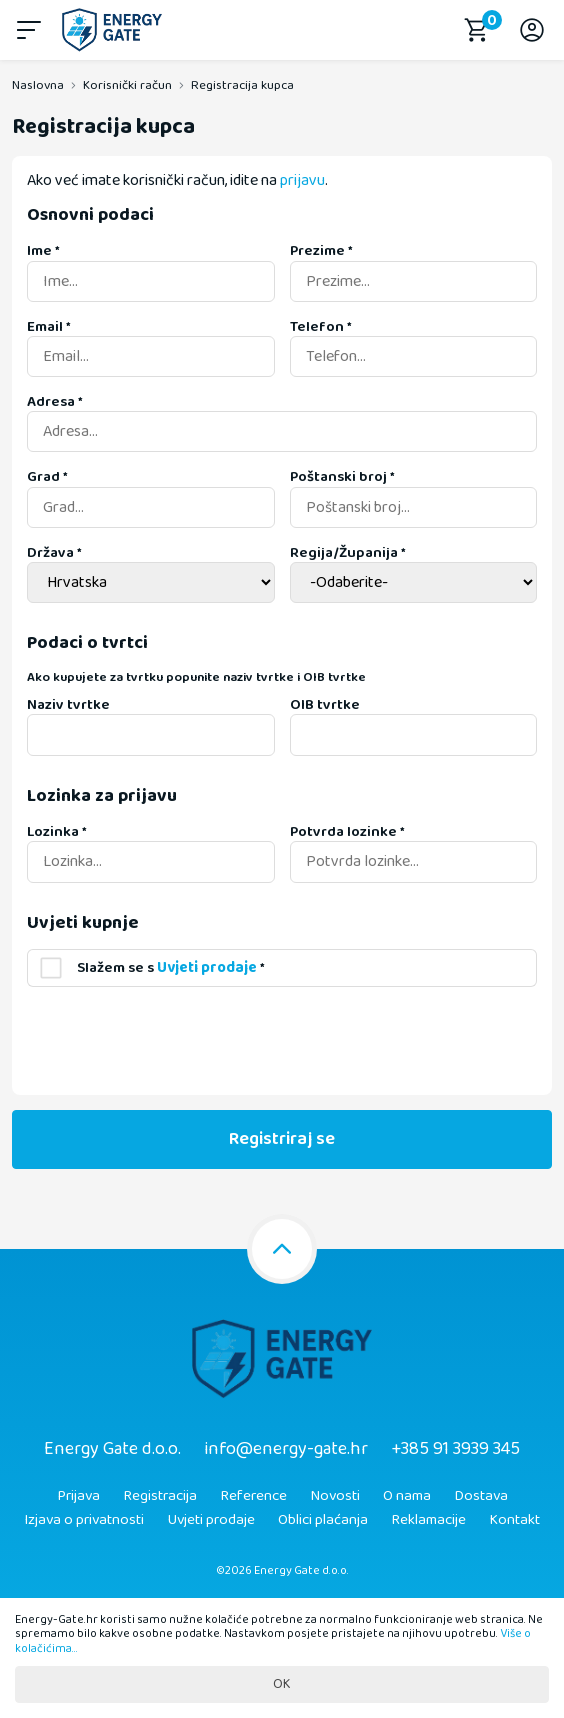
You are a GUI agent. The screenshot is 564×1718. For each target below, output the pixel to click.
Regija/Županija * (348, 553)
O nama (407, 1496)
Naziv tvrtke (68, 705)
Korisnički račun (127, 85)
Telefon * (321, 327)
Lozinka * (57, 832)
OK (282, 1684)
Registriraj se (282, 1139)
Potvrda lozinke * (347, 832)
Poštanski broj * (342, 477)
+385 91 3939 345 (455, 1449)
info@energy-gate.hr (286, 1449)
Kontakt (514, 1520)
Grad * (47, 477)
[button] (32, 30)
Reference (253, 1496)
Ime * (43, 251)
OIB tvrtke (325, 705)
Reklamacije (428, 1520)
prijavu (302, 180)
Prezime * (321, 251)
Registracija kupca (242, 85)
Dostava (481, 1496)
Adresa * (55, 402)
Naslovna (38, 85)
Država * (54, 553)
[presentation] (179, 1041)
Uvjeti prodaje (211, 1520)
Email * (49, 327)
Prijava (78, 1496)
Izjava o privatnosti (84, 1520)
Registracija (160, 1496)
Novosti (335, 1496)
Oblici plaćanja (323, 1520)
